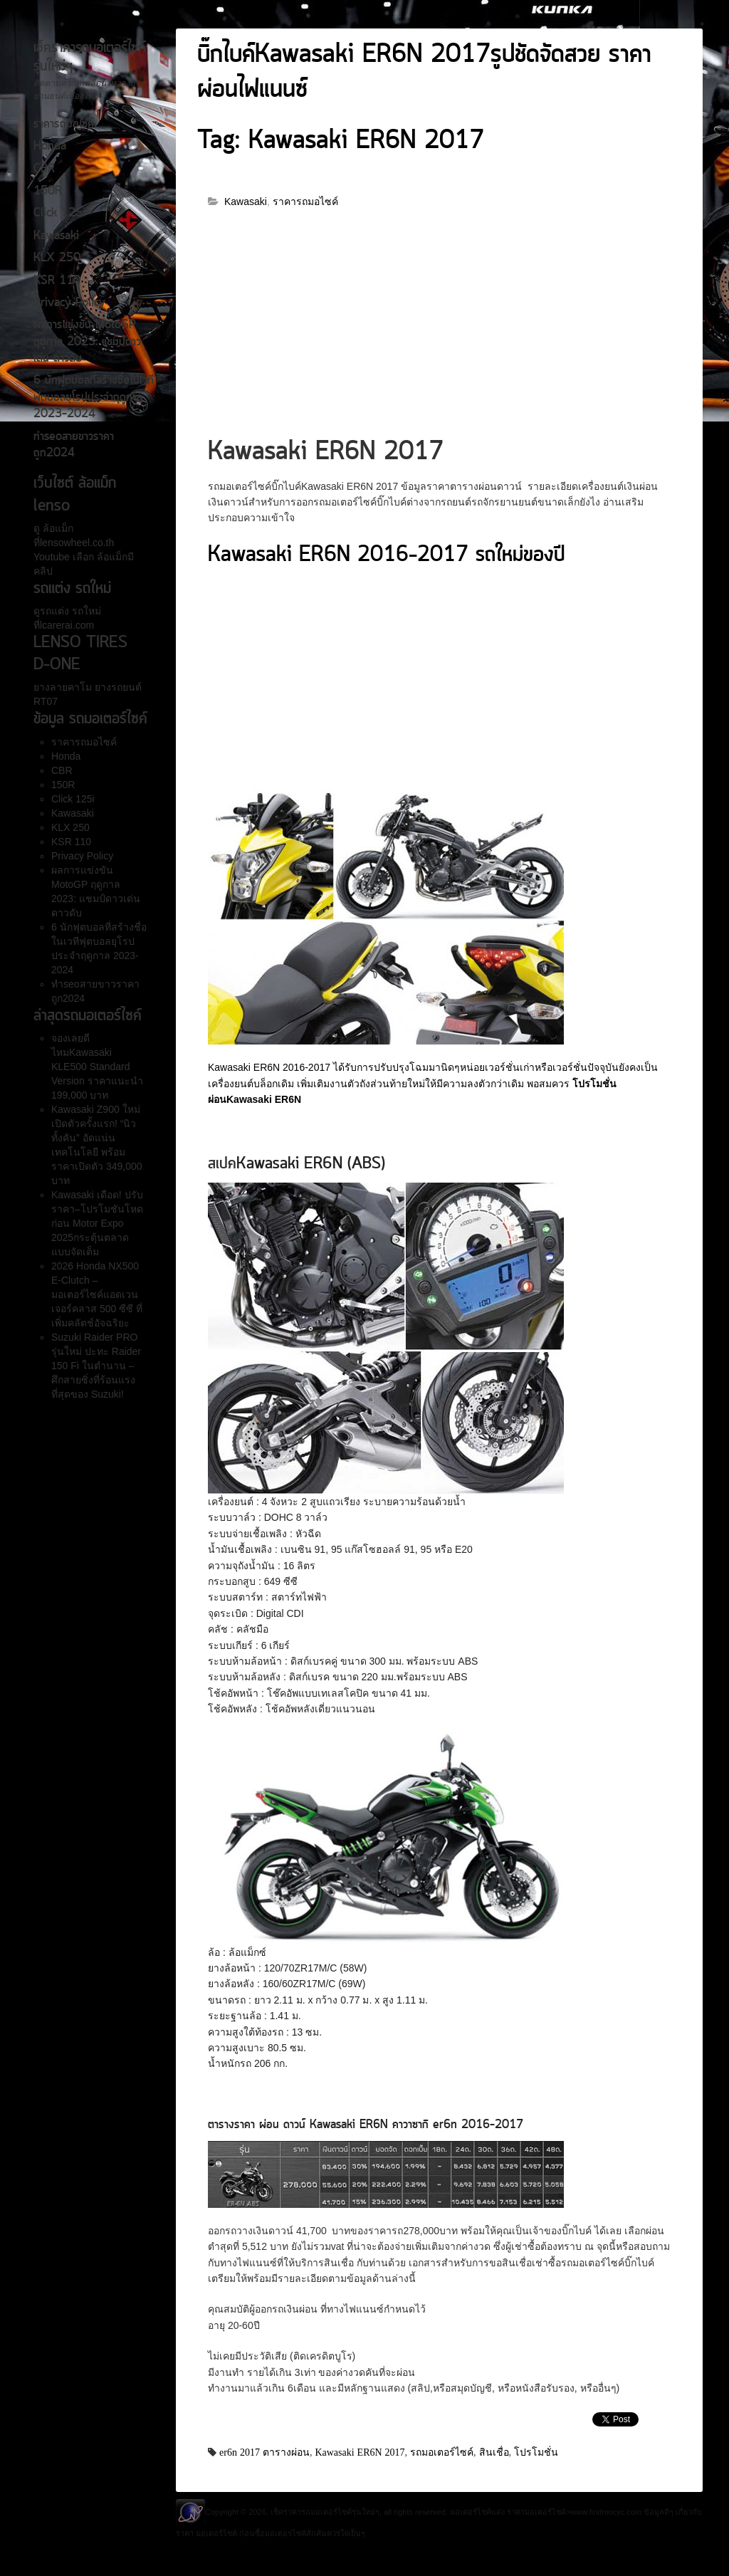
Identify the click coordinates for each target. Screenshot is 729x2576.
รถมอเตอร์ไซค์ (441, 2452)
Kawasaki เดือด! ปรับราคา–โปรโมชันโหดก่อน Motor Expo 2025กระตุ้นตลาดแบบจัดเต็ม (97, 1223)
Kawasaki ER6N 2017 (359, 2452)
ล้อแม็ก (56, 528)
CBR (44, 169)
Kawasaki (56, 236)
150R (47, 191)
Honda (49, 146)
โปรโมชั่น (536, 2452)
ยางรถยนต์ (117, 687)
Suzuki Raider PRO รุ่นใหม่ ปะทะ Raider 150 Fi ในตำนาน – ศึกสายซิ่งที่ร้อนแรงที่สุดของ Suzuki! (96, 1365)
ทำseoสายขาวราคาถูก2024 (73, 445)
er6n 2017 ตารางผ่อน (264, 2452)
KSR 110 (56, 281)
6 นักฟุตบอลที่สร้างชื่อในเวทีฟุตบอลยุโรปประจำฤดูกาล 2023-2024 (93, 397)
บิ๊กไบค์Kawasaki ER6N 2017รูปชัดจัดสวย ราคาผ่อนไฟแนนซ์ (424, 73)
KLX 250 (56, 258)
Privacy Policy (69, 303)
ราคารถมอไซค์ (63, 124)
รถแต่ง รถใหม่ (70, 611)
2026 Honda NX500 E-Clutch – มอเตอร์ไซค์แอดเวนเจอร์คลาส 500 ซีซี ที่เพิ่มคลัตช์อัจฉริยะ (96, 1294)
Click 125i (59, 213)
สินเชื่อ (494, 2452)
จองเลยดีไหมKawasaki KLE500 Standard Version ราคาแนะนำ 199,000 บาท (97, 1066)
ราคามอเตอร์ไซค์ (536, 2512)
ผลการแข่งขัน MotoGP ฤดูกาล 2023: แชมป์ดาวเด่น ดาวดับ (87, 342)
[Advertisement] (439, 329)
